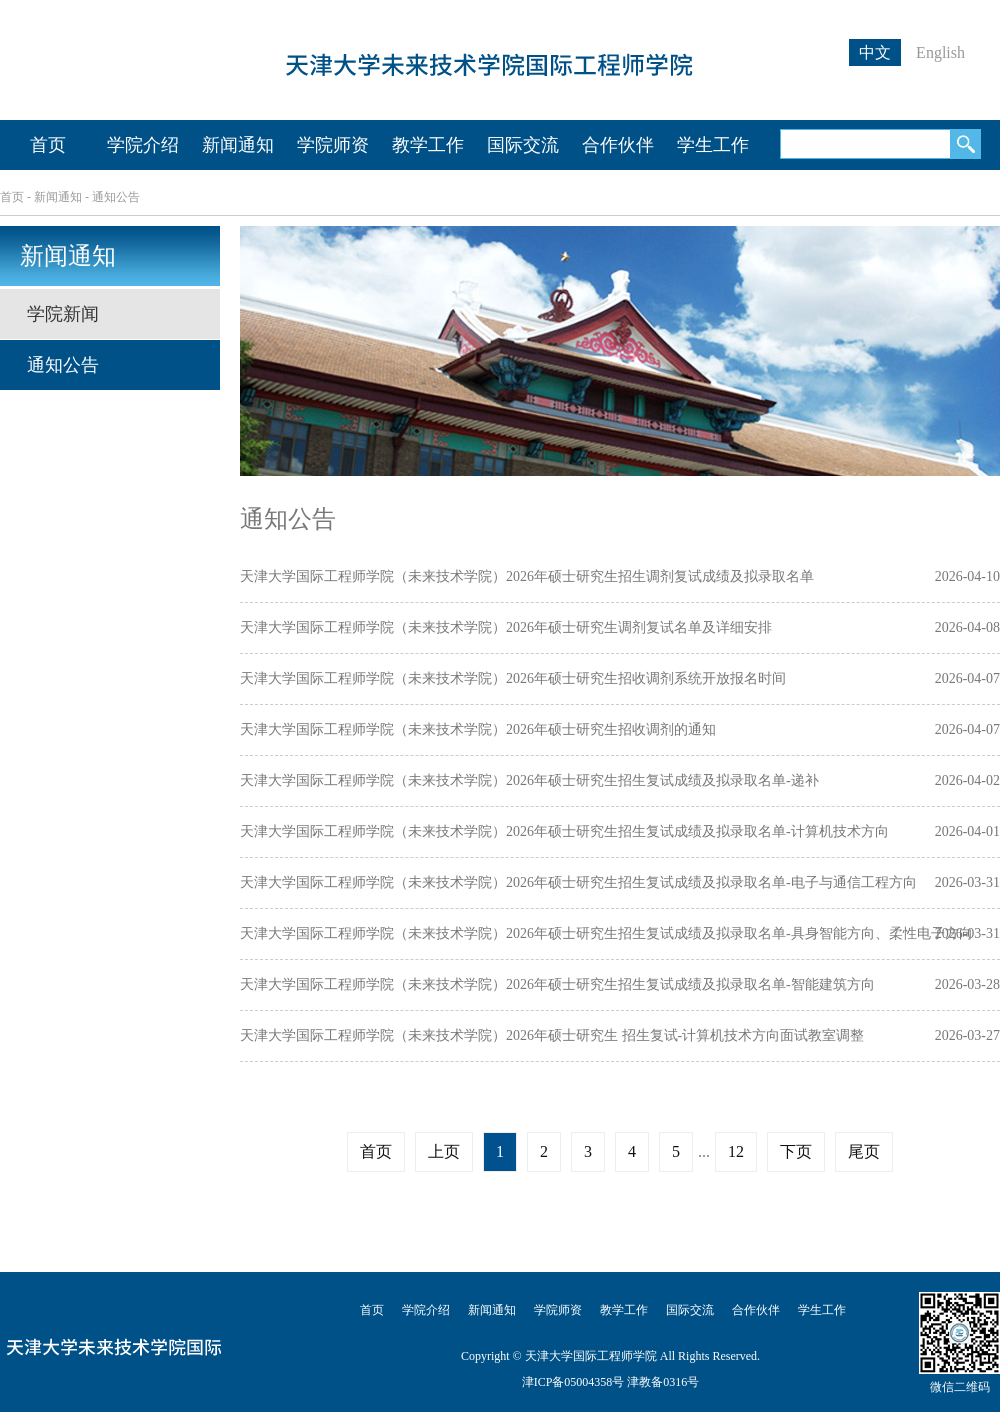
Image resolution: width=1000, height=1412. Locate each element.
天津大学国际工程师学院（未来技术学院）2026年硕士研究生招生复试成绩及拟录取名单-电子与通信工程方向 (578, 882)
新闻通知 (238, 145)
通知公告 (116, 197)
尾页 (864, 1151)
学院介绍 (143, 145)
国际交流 (523, 145)
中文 (875, 52)
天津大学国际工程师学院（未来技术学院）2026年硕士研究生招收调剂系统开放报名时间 (513, 678)
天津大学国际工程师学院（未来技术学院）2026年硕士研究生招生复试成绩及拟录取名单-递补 (529, 780)
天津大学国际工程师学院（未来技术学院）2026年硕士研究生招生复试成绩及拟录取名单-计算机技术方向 (564, 831)
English (940, 52)
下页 (796, 1151)
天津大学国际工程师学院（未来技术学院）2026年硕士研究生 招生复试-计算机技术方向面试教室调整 (552, 1035)
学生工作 (713, 145)
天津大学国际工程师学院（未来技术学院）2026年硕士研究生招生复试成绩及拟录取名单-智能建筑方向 (557, 984)
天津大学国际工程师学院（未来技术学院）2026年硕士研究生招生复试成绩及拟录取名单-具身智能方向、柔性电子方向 (606, 933)
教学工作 (428, 145)
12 (736, 1151)
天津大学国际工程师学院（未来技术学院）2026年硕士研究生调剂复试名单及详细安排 (506, 627)
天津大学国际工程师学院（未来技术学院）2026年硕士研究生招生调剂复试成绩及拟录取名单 (527, 576)
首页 (48, 145)
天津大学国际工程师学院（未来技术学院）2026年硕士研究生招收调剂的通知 (478, 729)
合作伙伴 (618, 145)
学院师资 (333, 145)
